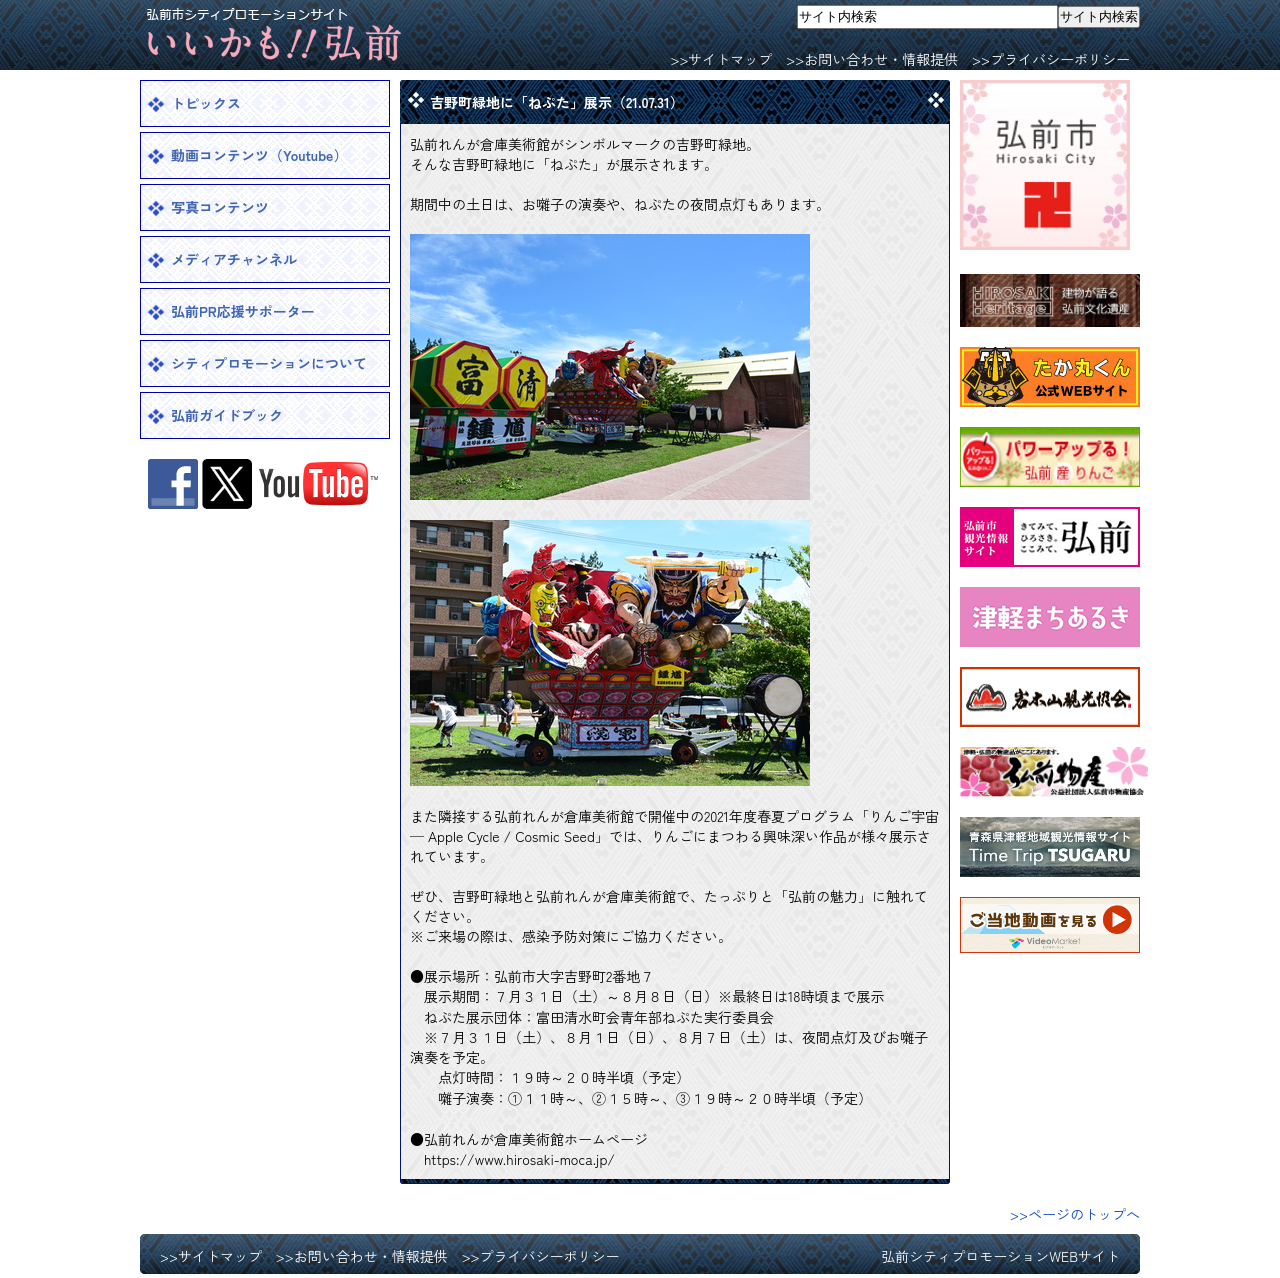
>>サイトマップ (721, 59)
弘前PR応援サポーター (243, 311)
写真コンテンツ (220, 207)
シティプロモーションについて (269, 363)
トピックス (206, 103)
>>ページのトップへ (1075, 1214)
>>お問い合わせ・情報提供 (872, 59)
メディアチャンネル (234, 259)
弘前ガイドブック (227, 415)
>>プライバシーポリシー (1051, 59)
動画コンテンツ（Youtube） (259, 155)
